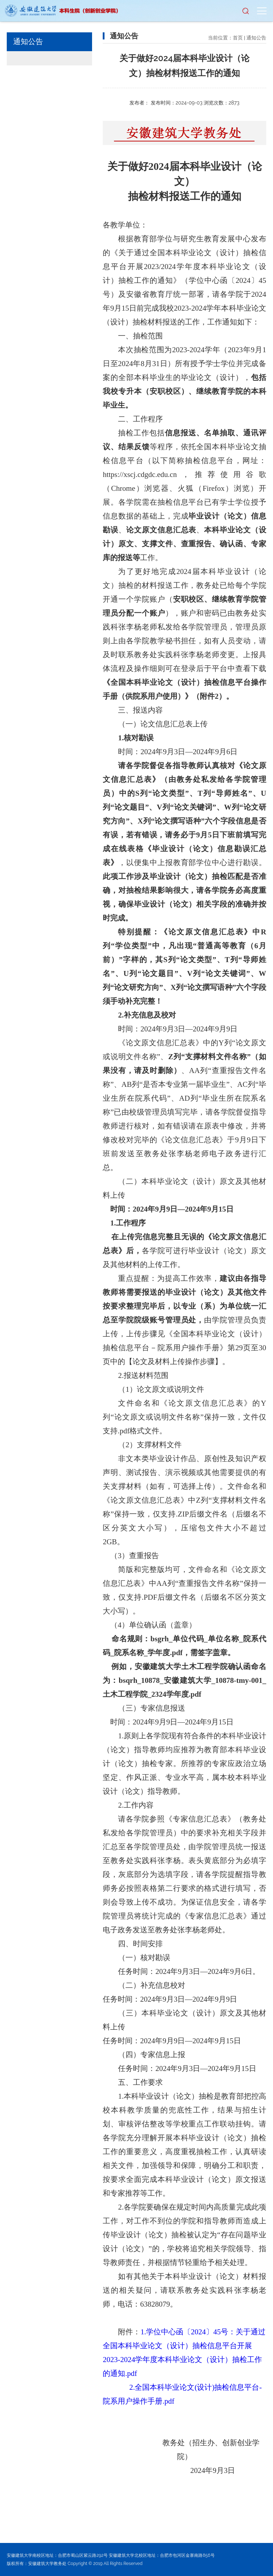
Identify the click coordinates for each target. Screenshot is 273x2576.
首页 (238, 38)
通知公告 (256, 38)
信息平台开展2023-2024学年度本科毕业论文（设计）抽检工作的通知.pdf (182, 2359)
